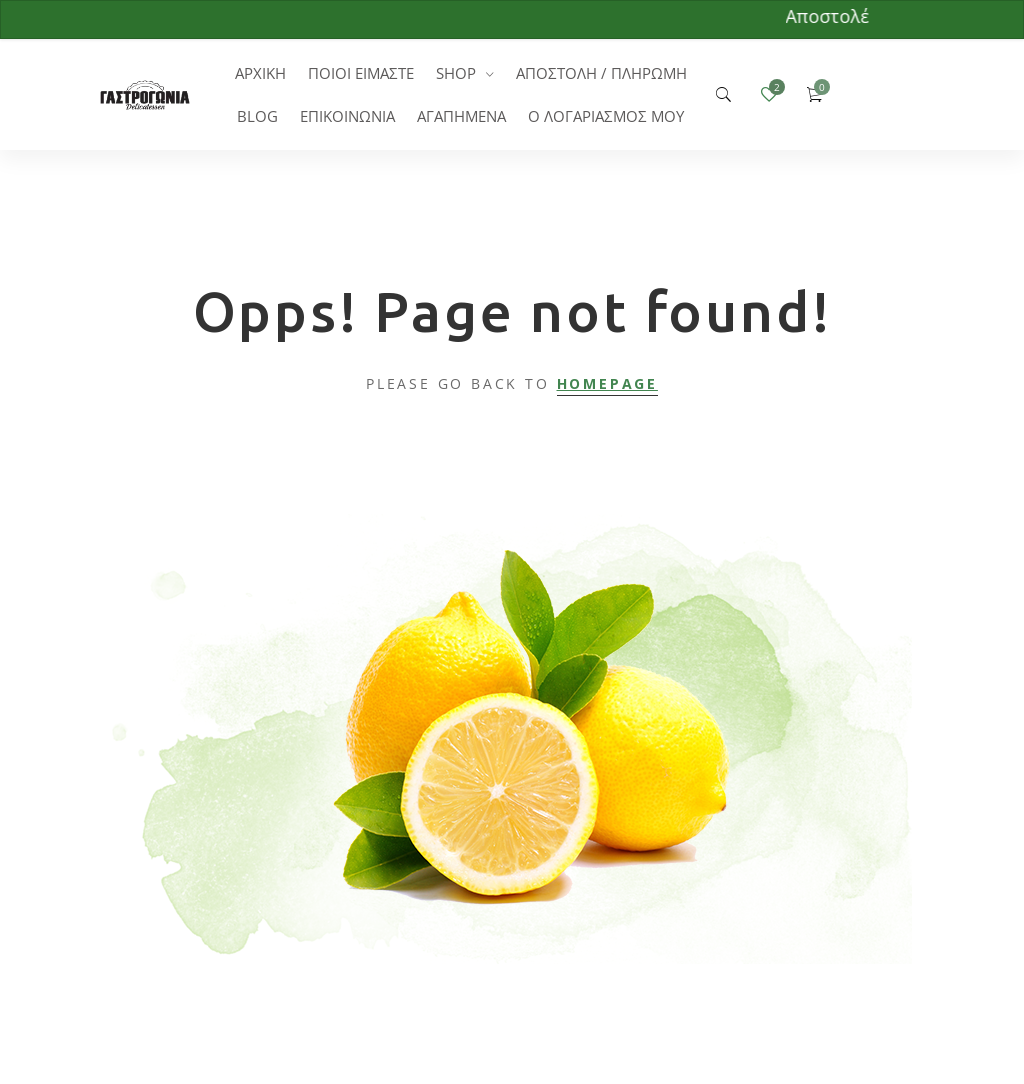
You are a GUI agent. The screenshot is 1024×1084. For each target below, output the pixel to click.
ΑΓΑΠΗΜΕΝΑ (461, 116)
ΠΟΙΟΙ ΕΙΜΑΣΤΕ (361, 73)
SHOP (456, 73)
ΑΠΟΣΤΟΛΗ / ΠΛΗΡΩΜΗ (601, 73)
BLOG (257, 116)
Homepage (607, 383)
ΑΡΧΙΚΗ (260, 73)
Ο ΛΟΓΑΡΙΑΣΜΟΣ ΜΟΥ (606, 116)
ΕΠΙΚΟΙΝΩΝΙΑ (347, 116)
